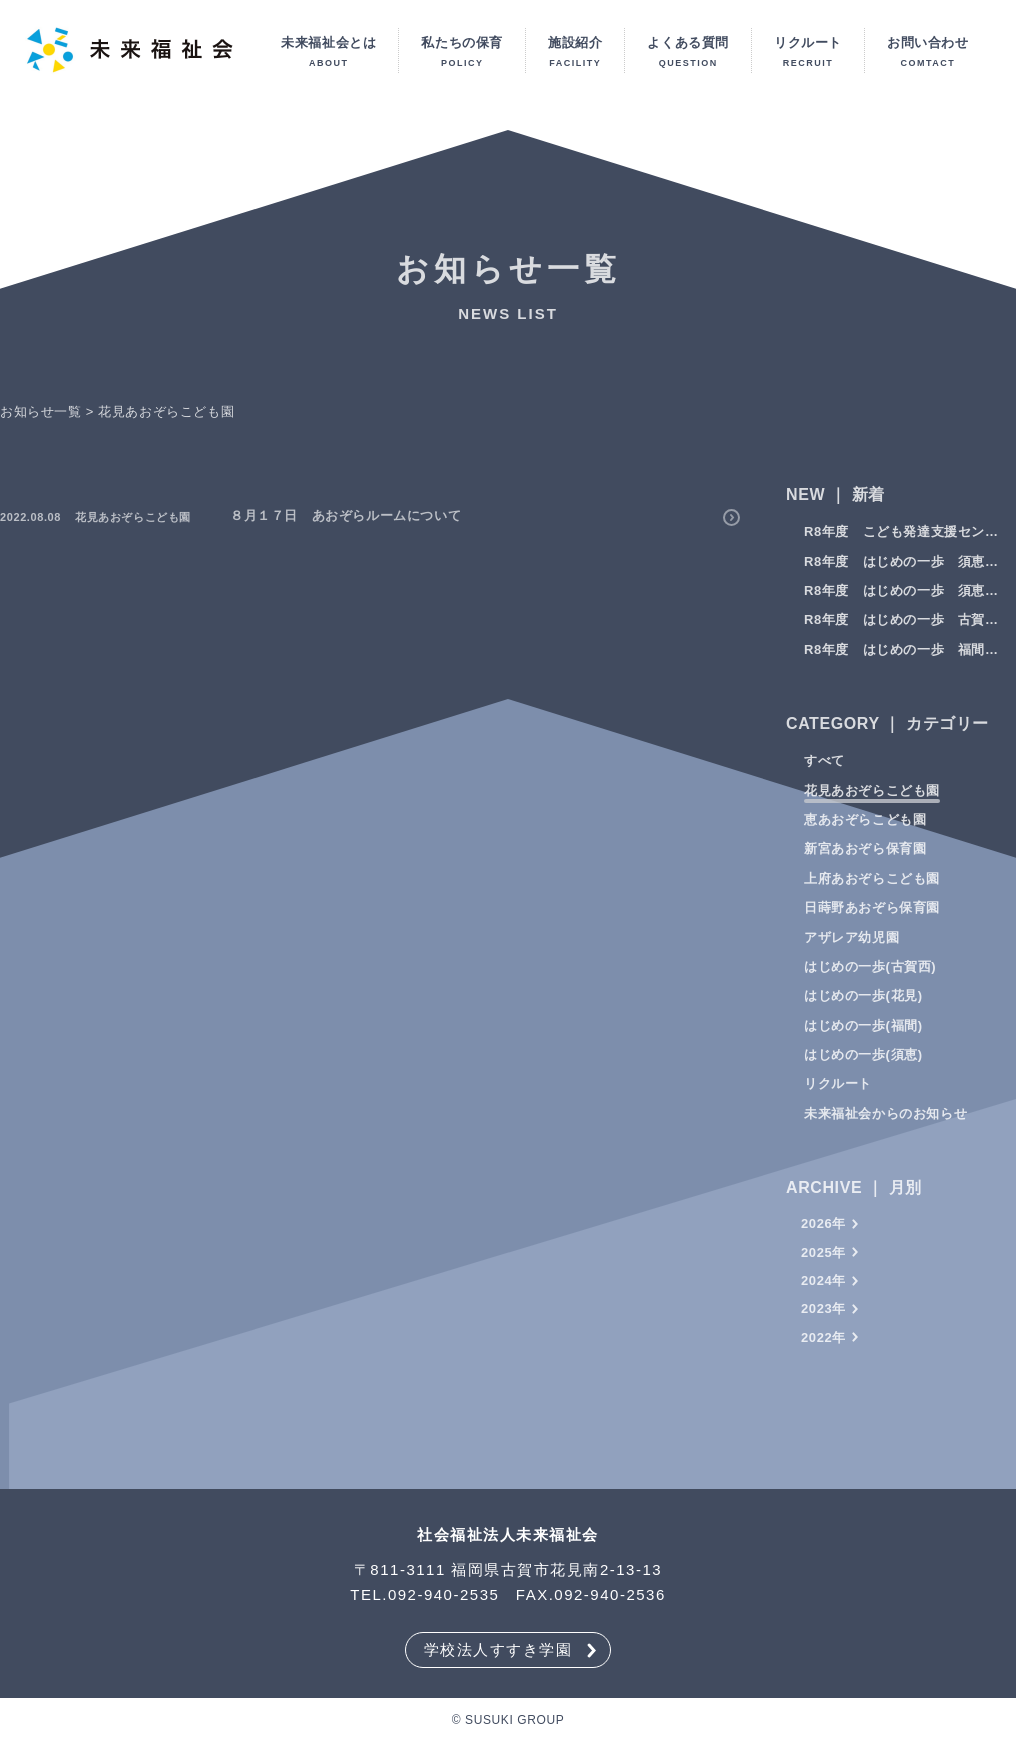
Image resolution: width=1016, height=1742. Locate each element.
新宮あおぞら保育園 (865, 861)
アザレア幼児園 (851, 949)
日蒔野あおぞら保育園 (872, 920)
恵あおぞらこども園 (865, 832)
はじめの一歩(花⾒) (863, 1008)
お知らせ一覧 (41, 423)
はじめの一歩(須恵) (863, 1067)
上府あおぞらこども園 (872, 890)
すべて (824, 773)
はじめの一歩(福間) (863, 1037)
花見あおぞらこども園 (872, 802)
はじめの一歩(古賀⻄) (870, 979)
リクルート (838, 1096)
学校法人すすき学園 (498, 1649)
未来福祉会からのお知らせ (885, 1126)
